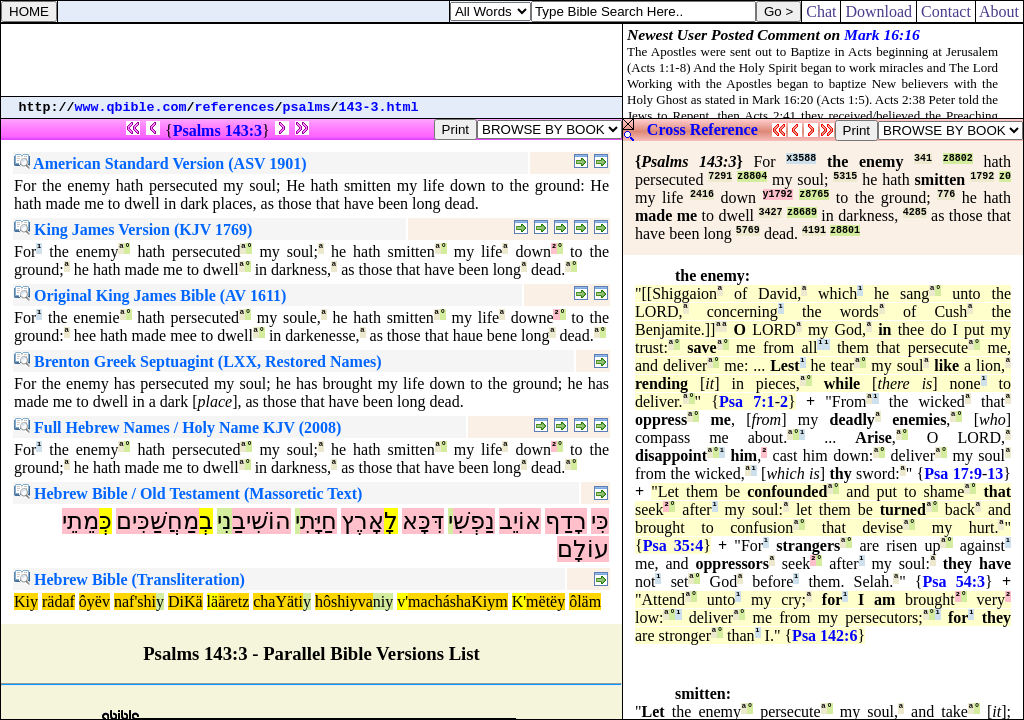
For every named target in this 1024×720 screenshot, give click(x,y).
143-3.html (379, 107)
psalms (307, 107)
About (999, 11)
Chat (821, 11)
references (235, 107)
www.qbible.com (131, 107)
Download (878, 11)
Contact (946, 11)
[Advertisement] (312, 60)
